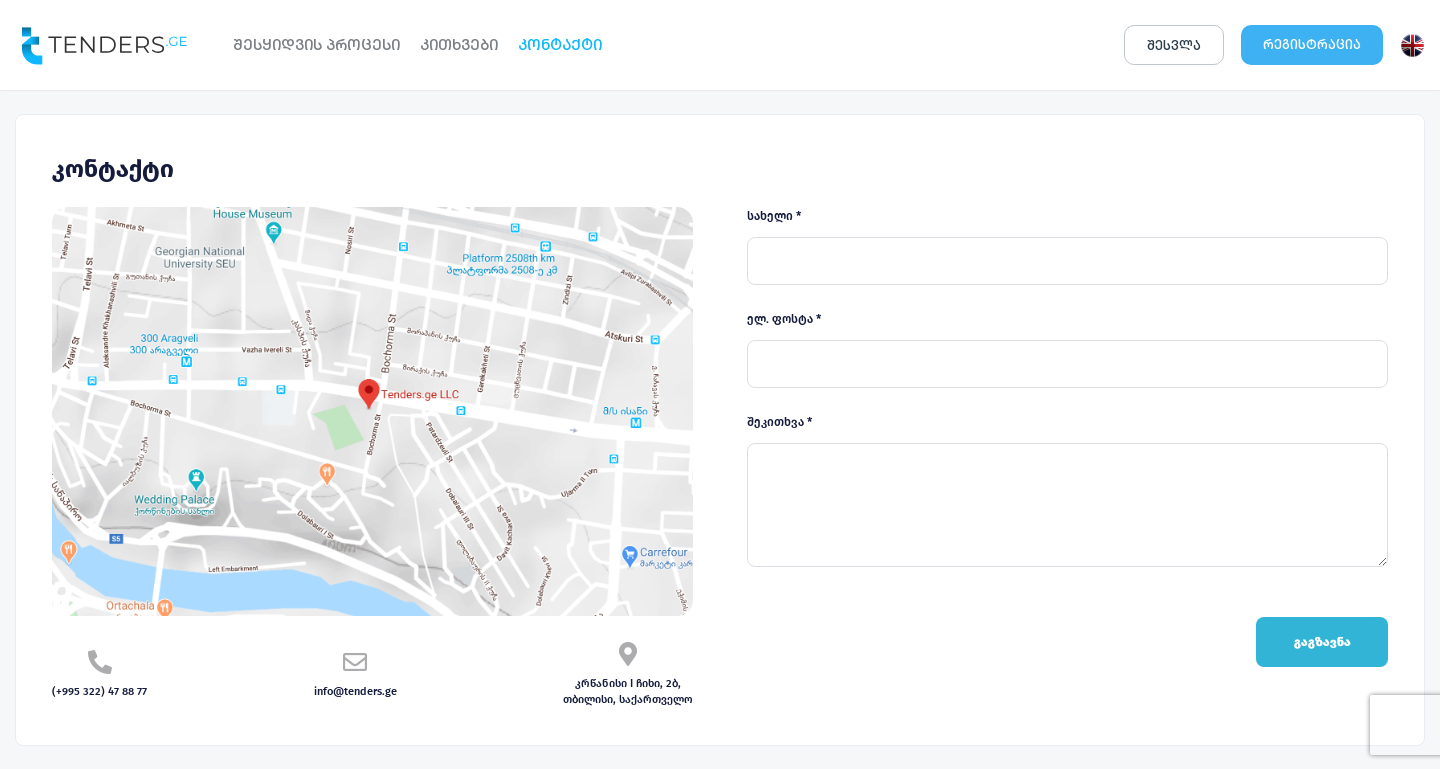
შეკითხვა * (779, 422)
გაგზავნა (1322, 642)
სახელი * (774, 216)
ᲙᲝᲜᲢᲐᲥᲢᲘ (560, 44)
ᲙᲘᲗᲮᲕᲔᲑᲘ (459, 44)
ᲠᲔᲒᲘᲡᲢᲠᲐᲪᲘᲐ (1312, 44)
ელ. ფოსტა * (784, 319)
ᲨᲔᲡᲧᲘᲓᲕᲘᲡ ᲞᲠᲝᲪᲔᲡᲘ (316, 44)
